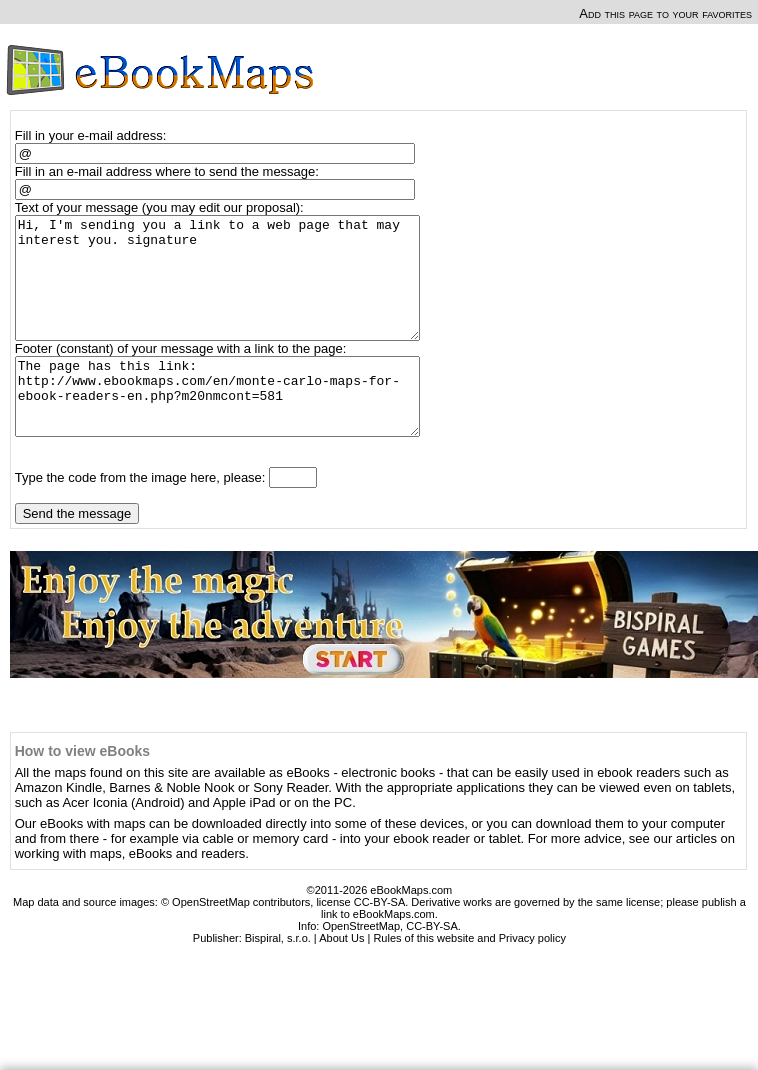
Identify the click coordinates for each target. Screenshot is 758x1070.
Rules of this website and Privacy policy (469, 977)
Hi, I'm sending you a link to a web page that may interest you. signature (226, 290)
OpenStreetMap (361, 965)
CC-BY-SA (432, 965)
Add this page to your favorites (665, 13)
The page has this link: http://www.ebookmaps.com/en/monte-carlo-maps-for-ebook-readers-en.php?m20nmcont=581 (226, 428)
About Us (341, 977)
